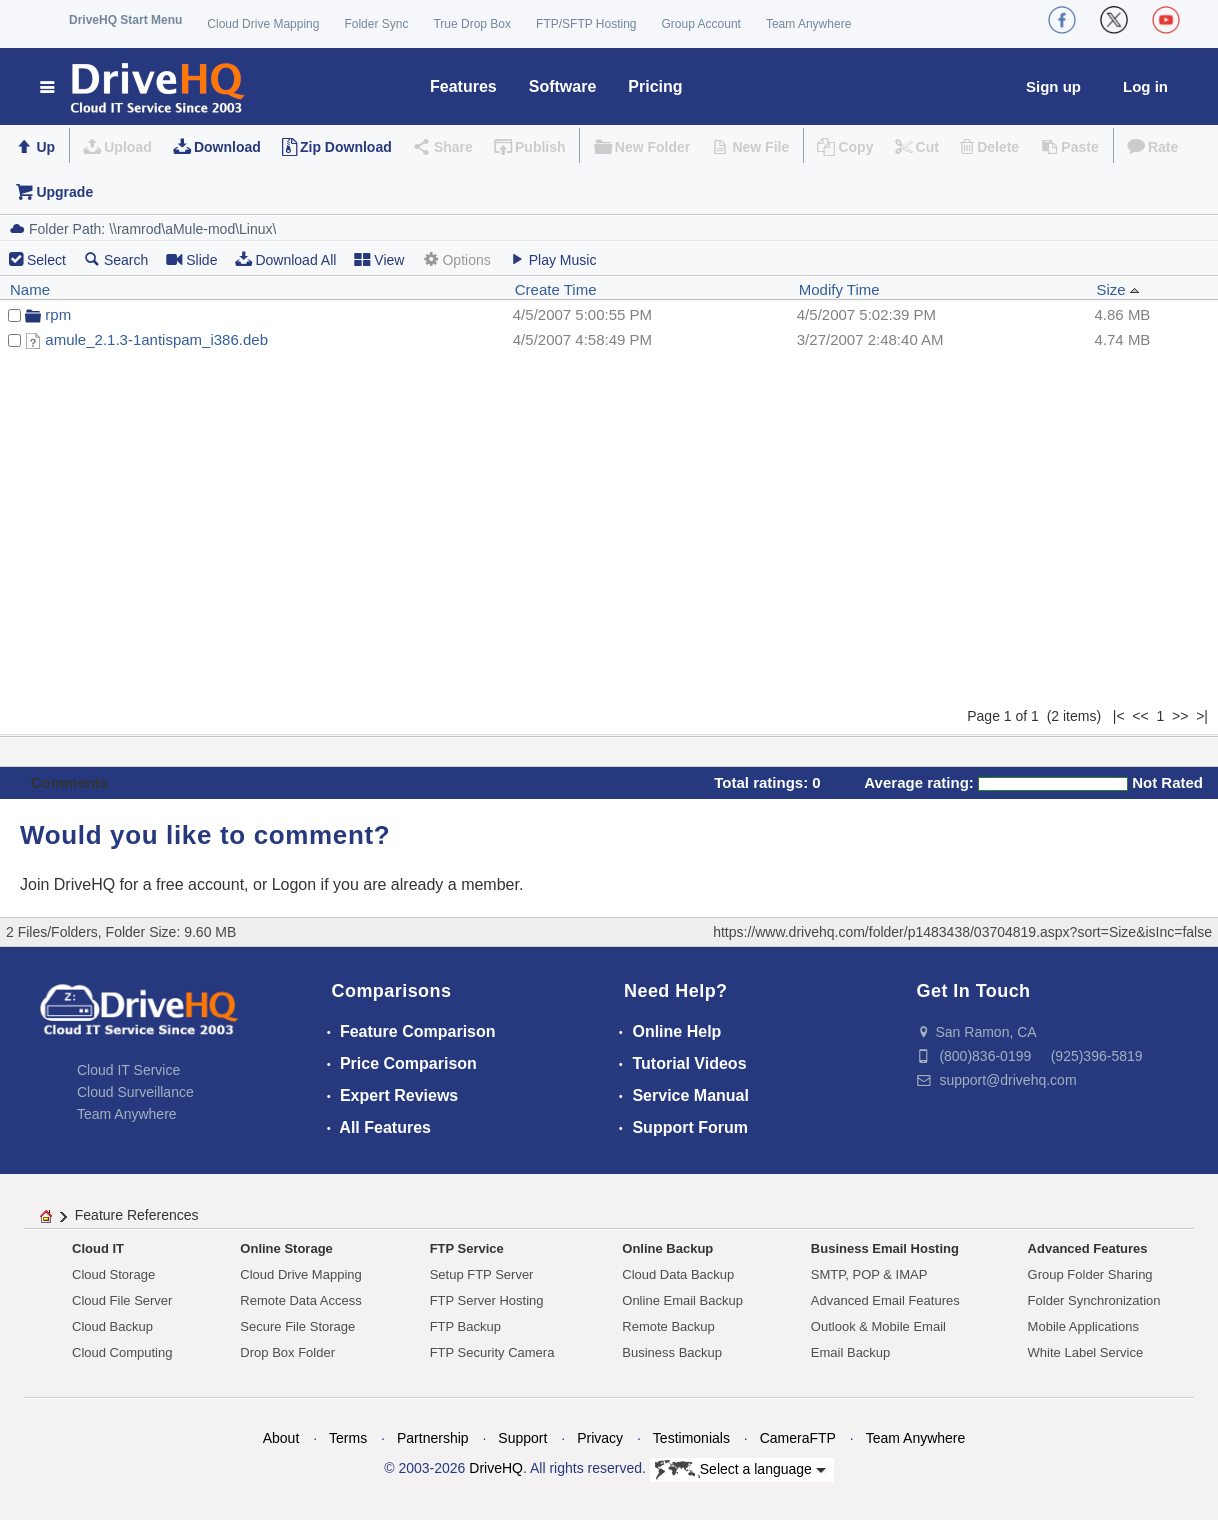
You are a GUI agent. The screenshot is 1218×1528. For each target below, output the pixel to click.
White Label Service (1086, 1352)
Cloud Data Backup (678, 1274)
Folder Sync (376, 24)
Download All (285, 259)
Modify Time (839, 289)
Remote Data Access (300, 1300)
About (281, 1438)
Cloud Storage (113, 1274)
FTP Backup (465, 1326)
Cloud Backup (112, 1326)
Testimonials (691, 1438)
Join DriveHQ (70, 884)
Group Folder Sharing (1090, 1274)
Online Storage (286, 1248)
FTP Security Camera (492, 1352)
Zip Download (346, 147)
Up (45, 147)
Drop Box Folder (287, 1352)
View (379, 259)
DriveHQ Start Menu (125, 20)
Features (463, 86)
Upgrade (64, 192)
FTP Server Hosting (487, 1300)
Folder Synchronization (1094, 1300)
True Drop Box (472, 24)
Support (522, 1438)
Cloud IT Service (128, 1070)
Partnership (433, 1438)
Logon (294, 884)
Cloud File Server (122, 1300)
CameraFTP (798, 1438)
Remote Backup (668, 1326)
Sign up (1053, 86)
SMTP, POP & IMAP (869, 1274)
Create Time (556, 289)
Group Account (701, 24)
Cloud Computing (122, 1352)
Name (30, 289)
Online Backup (667, 1248)
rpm (58, 314)
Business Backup (672, 1352)
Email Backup (850, 1352)
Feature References (137, 1215)
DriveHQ (496, 1468)
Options (456, 259)
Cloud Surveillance (135, 1092)
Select (46, 260)
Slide (191, 259)
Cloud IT (98, 1248)
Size (1118, 289)
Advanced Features (1088, 1248)
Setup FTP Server (482, 1274)
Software (563, 86)
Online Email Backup (682, 1300)
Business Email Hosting (885, 1248)
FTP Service (467, 1248)
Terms (348, 1438)
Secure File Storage (297, 1326)
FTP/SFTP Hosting (586, 24)
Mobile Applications (1083, 1326)
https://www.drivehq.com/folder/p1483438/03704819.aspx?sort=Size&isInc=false (962, 932)
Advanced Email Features (885, 1300)
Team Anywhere (808, 24)
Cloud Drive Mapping (263, 24)
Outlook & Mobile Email (878, 1326)
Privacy (600, 1438)
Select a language (740, 1470)
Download (227, 147)
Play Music (553, 259)
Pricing (655, 86)
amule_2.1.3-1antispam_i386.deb (156, 339)
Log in (1145, 86)
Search (116, 259)
